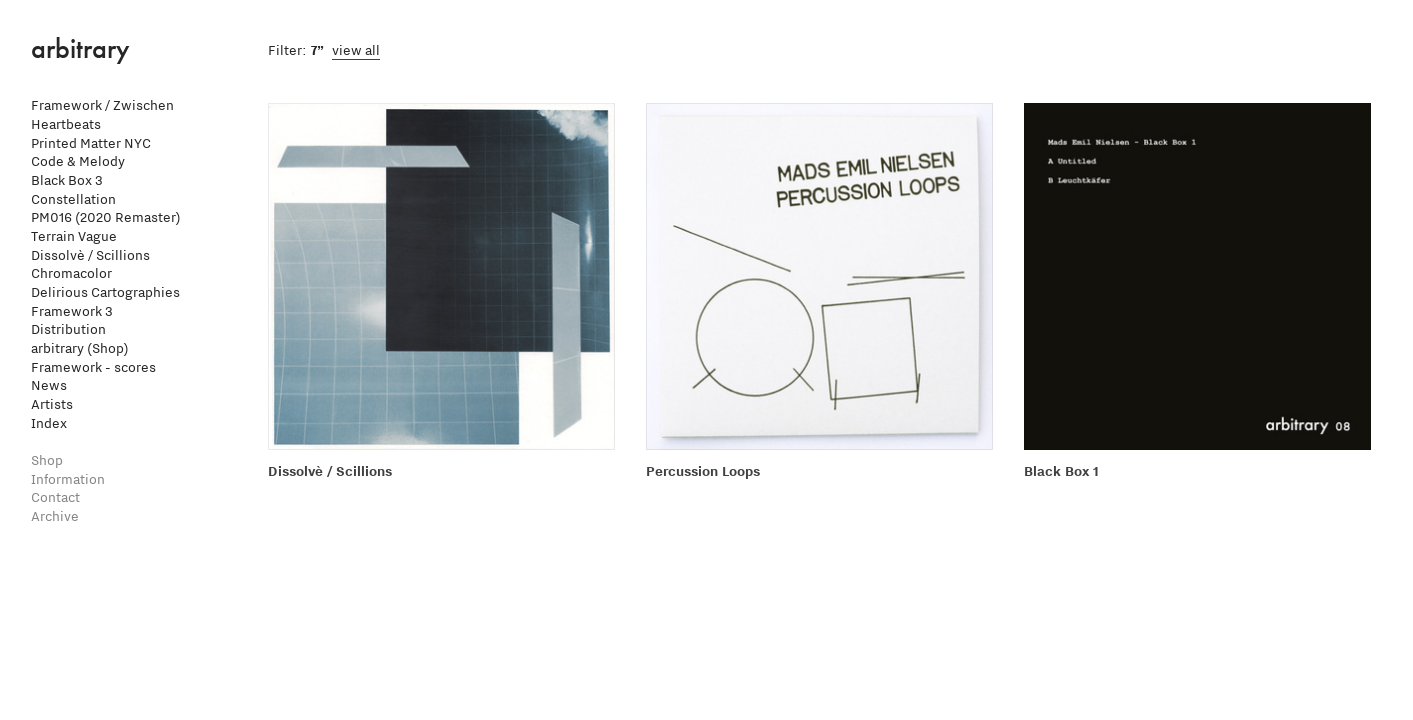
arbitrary (80, 48)
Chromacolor (71, 273)
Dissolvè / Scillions (90, 255)
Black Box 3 (67, 180)
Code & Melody (78, 161)
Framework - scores (93, 367)
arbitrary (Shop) (80, 348)
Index (49, 423)
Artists (52, 404)
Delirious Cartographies (105, 292)
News (49, 385)
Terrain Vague (74, 236)
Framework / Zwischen (102, 105)
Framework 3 (72, 311)
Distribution (68, 329)
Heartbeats (66, 124)
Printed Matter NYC (91, 143)
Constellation (73, 199)
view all (356, 50)
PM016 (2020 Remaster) (106, 217)
